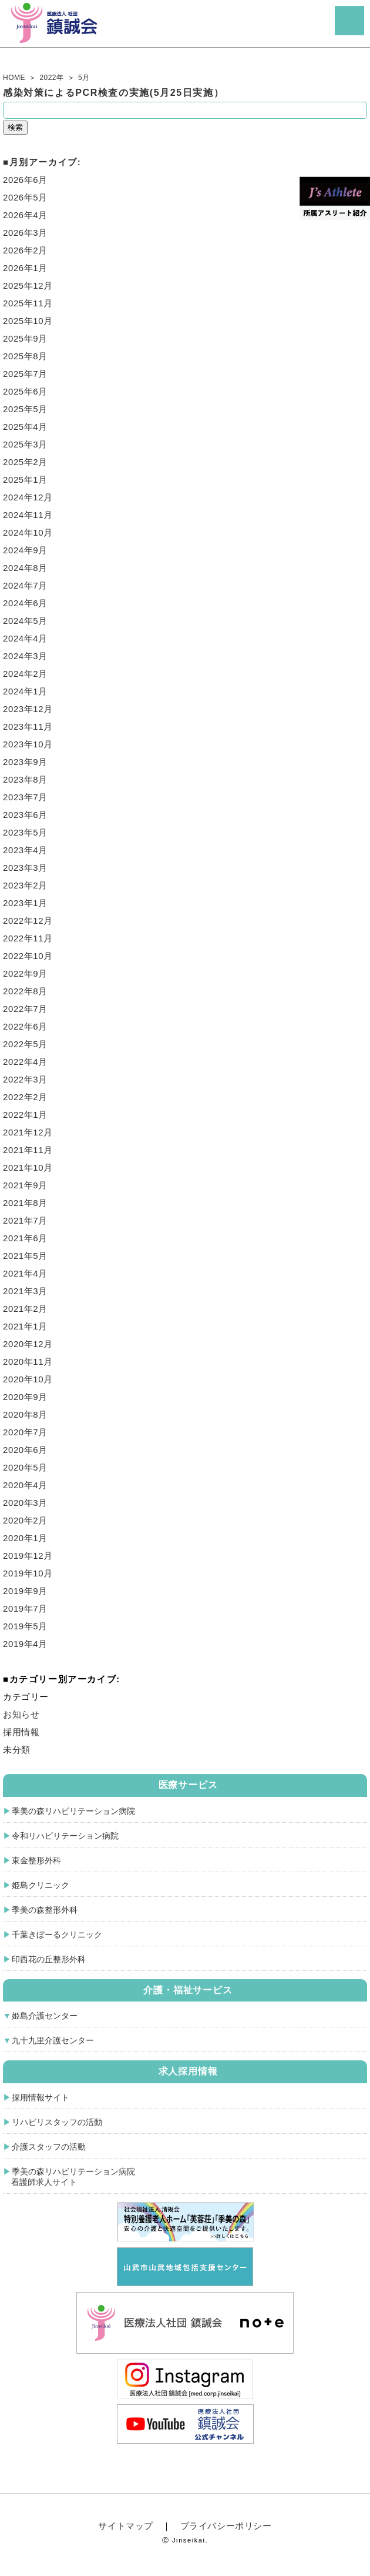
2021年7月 (25, 1220)
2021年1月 (25, 1326)
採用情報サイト (40, 2097)
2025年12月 (28, 285)
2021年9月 (25, 1185)
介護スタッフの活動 (49, 2146)
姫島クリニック (40, 1885)
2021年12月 (28, 1132)
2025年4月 (25, 427)
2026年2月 (25, 250)
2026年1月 (25, 268)
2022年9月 (25, 973)
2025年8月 (25, 356)
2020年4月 (25, 1485)
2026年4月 (25, 215)
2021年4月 (25, 1273)
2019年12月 (28, 1556)
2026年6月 (25, 180)
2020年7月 (25, 1432)
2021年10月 (28, 1167)
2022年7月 (25, 1009)
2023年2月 (25, 885)
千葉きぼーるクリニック (57, 1934)
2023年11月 (28, 726)
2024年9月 (25, 550)
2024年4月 (25, 638)
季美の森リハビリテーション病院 (73, 1811)
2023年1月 (25, 903)
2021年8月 (25, 1203)
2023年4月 (25, 850)
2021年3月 (25, 1291)
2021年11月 (28, 1150)
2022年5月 (25, 1044)
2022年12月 (28, 921)
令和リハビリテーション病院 (65, 1835)
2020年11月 (28, 1361)
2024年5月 (25, 621)
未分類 (17, 1750)
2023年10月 (28, 744)
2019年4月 (25, 1644)
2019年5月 (25, 1626)
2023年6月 (25, 815)
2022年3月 (25, 1079)
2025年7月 (25, 374)
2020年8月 (25, 1414)
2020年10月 (28, 1379)
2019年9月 (25, 1591)
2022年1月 (25, 1115)
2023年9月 (25, 762)
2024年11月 (28, 515)
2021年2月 (25, 1309)
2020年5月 (25, 1467)
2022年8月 (25, 991)
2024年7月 (25, 585)
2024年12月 (28, 497)
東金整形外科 (36, 1860)
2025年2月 (25, 462)
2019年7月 (25, 1608)
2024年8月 (25, 568)
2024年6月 (25, 603)
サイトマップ (125, 2526)
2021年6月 (25, 1238)
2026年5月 (25, 197)
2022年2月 (25, 1097)
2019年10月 (28, 1573)
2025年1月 (25, 480)
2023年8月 (25, 779)
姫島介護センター (45, 2015)
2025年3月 (25, 444)
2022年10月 (28, 956)
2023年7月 (25, 797)
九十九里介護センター (53, 2040)
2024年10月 (28, 532)
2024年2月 (25, 674)
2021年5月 (25, 1256)
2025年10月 (28, 321)
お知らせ (21, 1714)
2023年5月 (25, 832)
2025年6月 (25, 391)
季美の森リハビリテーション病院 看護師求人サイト (69, 2177)
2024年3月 (25, 656)
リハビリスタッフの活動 (57, 2122)
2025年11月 (28, 303)
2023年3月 (25, 868)
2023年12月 (28, 709)
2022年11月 (28, 938)
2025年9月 (25, 338)
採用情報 (21, 1732)
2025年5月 (25, 409)
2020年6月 (25, 1450)
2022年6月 (25, 1026)
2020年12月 (28, 1344)
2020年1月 (25, 1538)
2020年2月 (25, 1520)
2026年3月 (25, 233)
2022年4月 (25, 1062)
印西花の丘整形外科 (49, 1959)
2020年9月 (25, 1397)
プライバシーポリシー (226, 2526)
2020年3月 (25, 1503)
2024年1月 (25, 691)
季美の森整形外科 (45, 1910)
